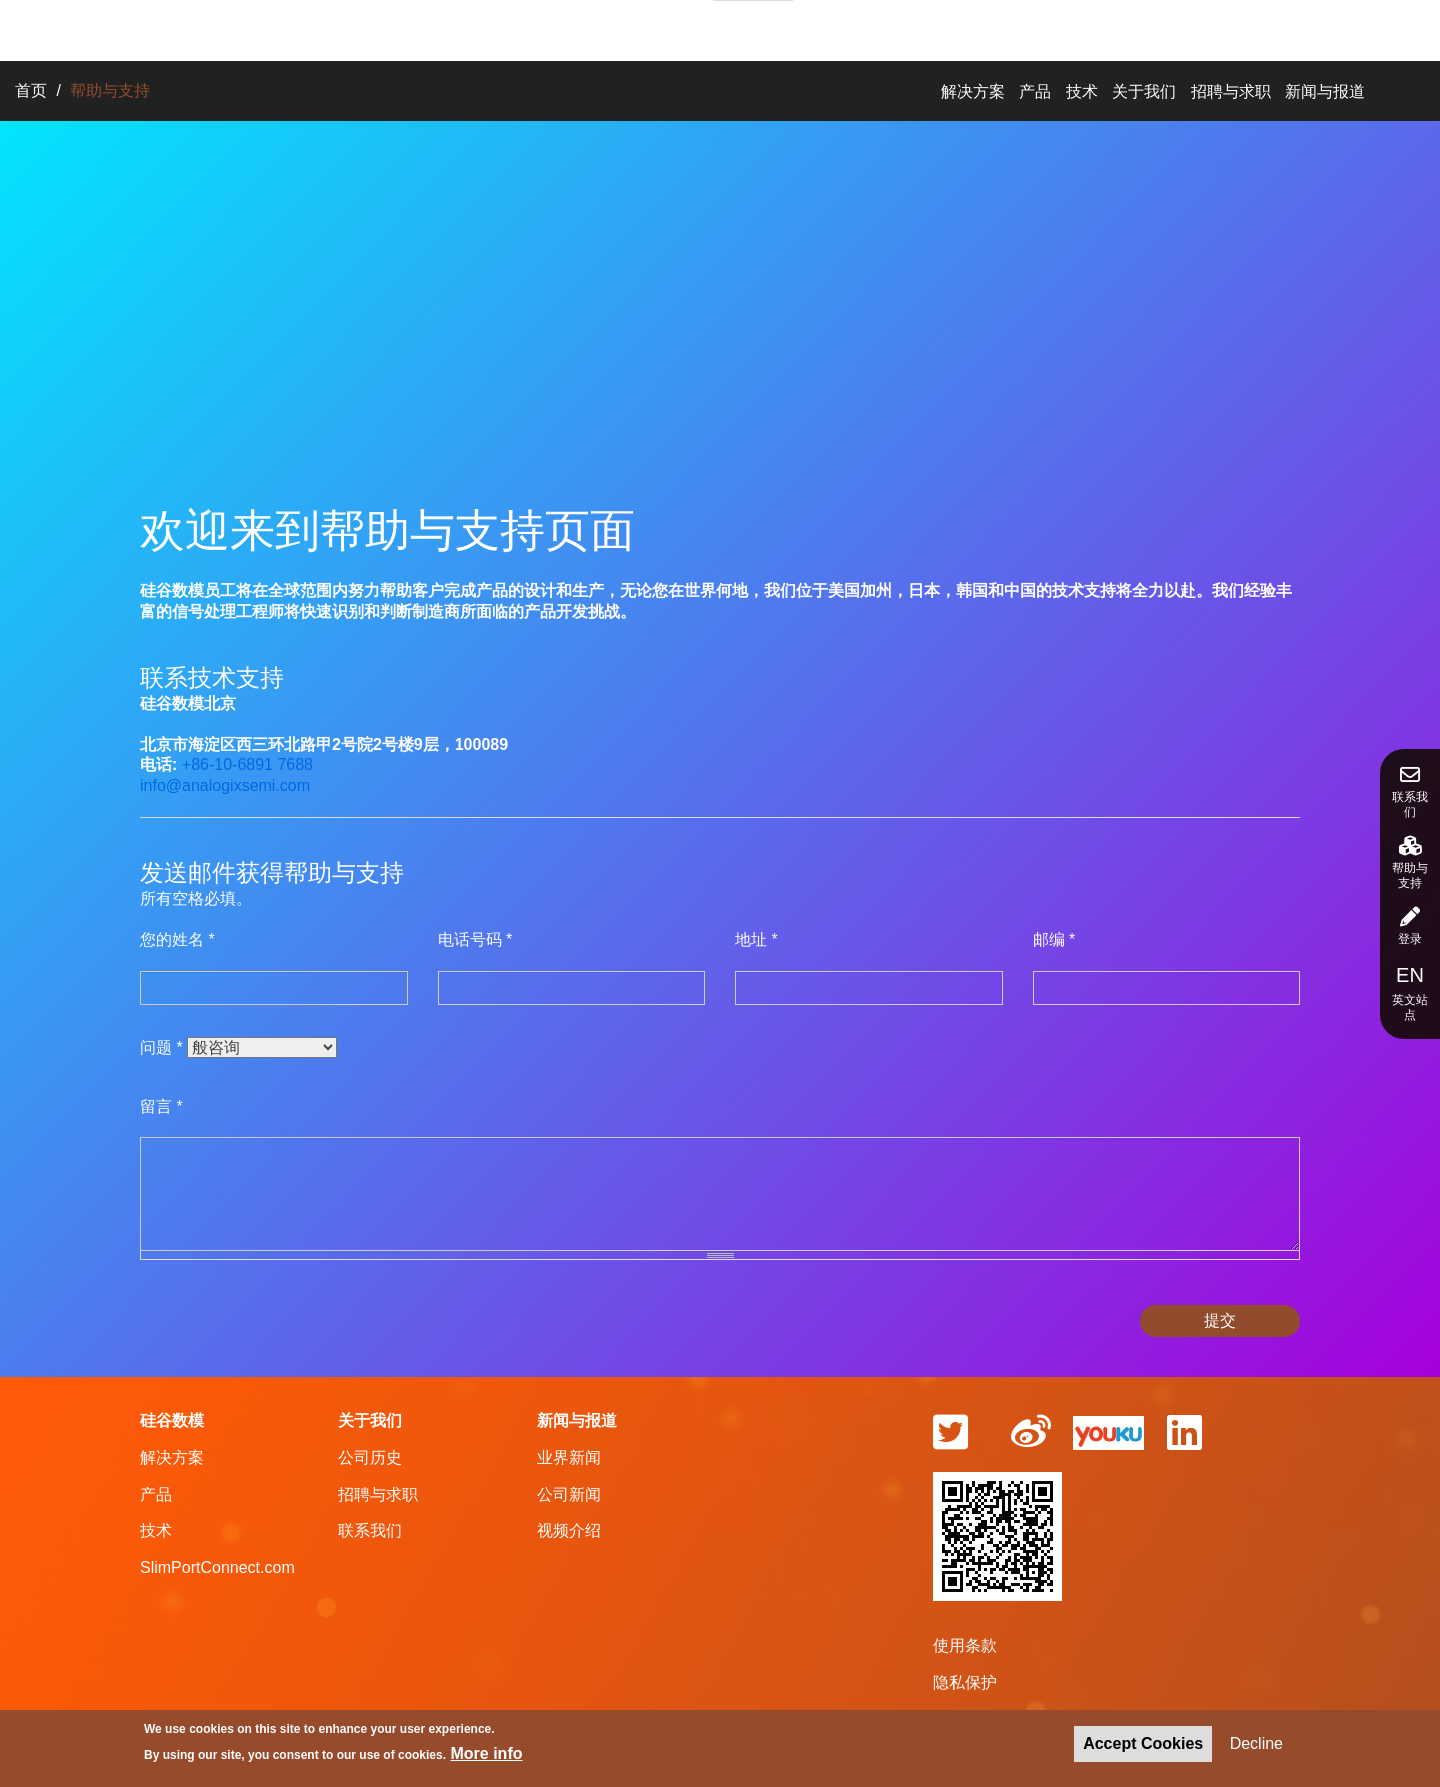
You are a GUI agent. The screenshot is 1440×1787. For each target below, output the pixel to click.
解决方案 (369, 27)
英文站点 (1410, 992)
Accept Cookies (1143, 1745)
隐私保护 (965, 1682)
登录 (1410, 926)
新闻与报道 (879, 27)
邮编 (1054, 939)
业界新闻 (569, 1457)
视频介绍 (569, 1530)
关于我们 (635, 27)
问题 (161, 1047)
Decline (1256, 1745)
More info (487, 1756)
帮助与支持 (1410, 863)
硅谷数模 (172, 1420)
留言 (161, 1106)
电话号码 (475, 939)
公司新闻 (569, 1494)
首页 (31, 90)
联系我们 (1410, 792)
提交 (1220, 1320)
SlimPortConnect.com (217, 1567)
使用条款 (965, 1645)
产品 (463, 27)
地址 (756, 939)
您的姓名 (177, 939)
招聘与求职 (753, 28)
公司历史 (370, 1457)
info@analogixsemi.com (225, 785)
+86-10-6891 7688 (247, 764)
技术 (541, 27)
